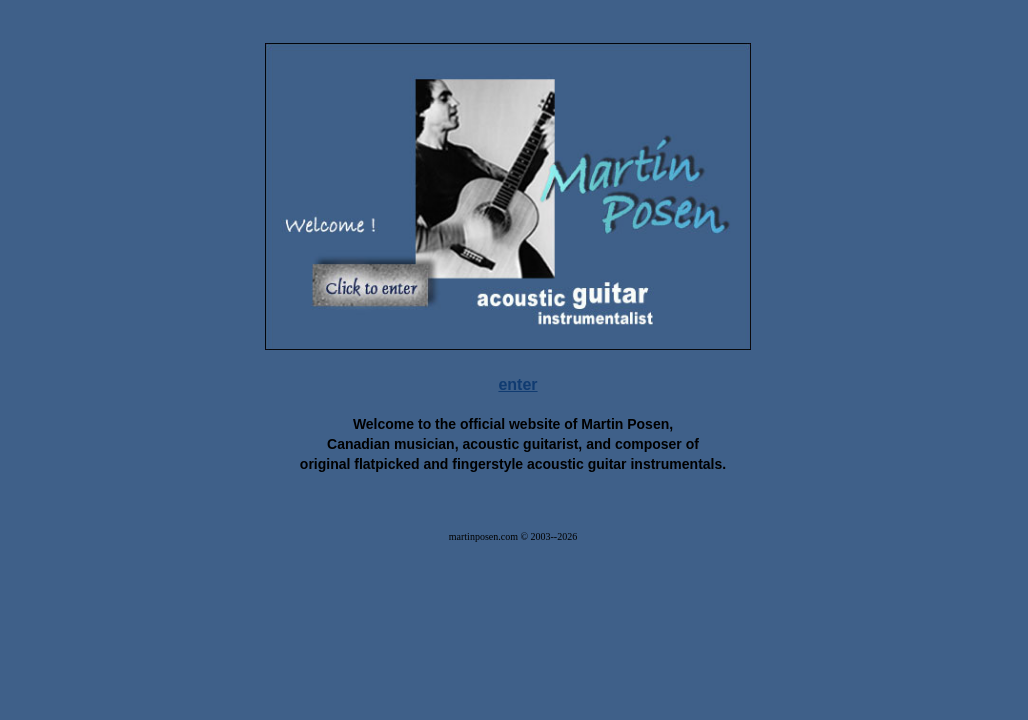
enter (517, 384)
